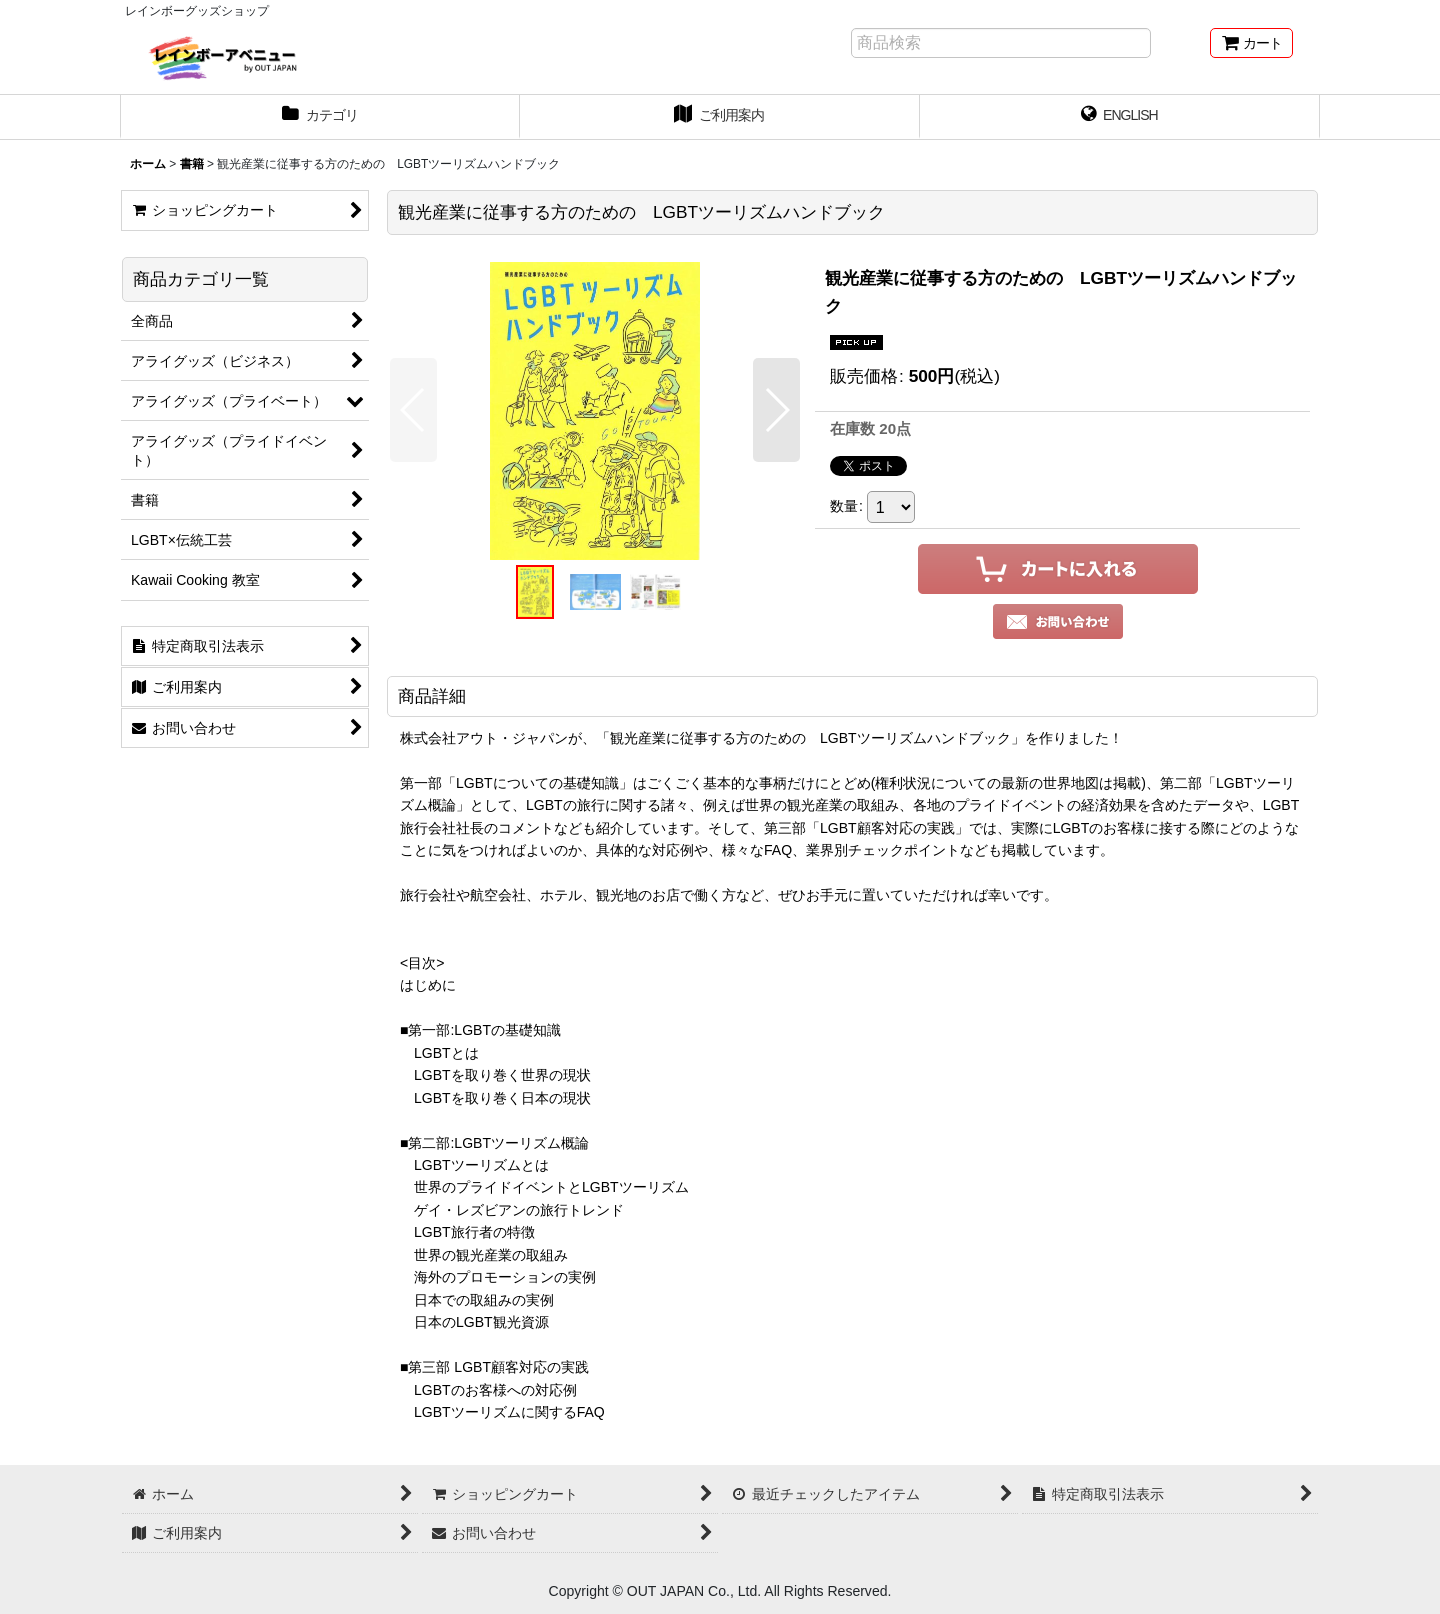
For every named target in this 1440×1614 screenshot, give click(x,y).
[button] (413, 410)
